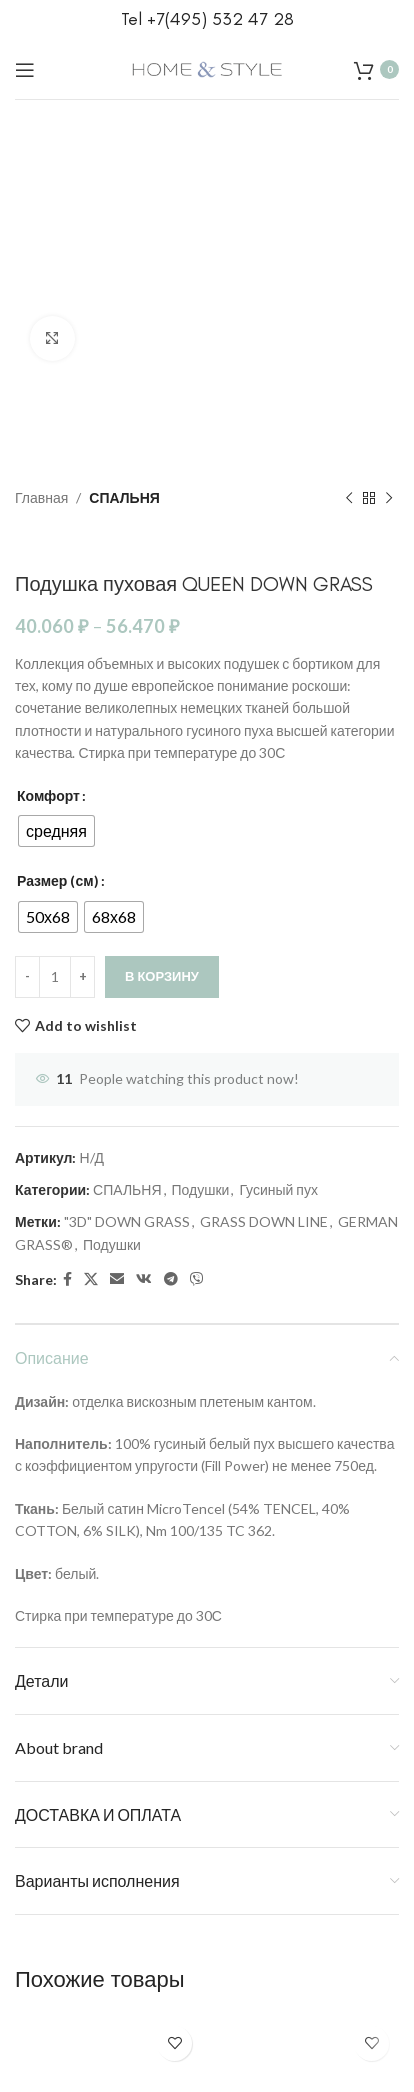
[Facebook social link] (67, 1279)
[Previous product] (349, 498)
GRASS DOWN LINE (264, 1221)
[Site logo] (207, 67)
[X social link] (91, 1279)
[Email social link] (117, 1279)
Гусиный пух (278, 1189)
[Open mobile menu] (25, 70)
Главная (41, 497)
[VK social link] (144, 1279)
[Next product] (389, 498)
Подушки (201, 1189)
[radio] (56, 831)
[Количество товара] (55, 977)
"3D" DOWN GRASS (127, 1221)
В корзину (162, 976)
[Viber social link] (197, 1279)
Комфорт (48, 795)
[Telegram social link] (171, 1279)
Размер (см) (58, 880)
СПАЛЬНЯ (124, 497)
